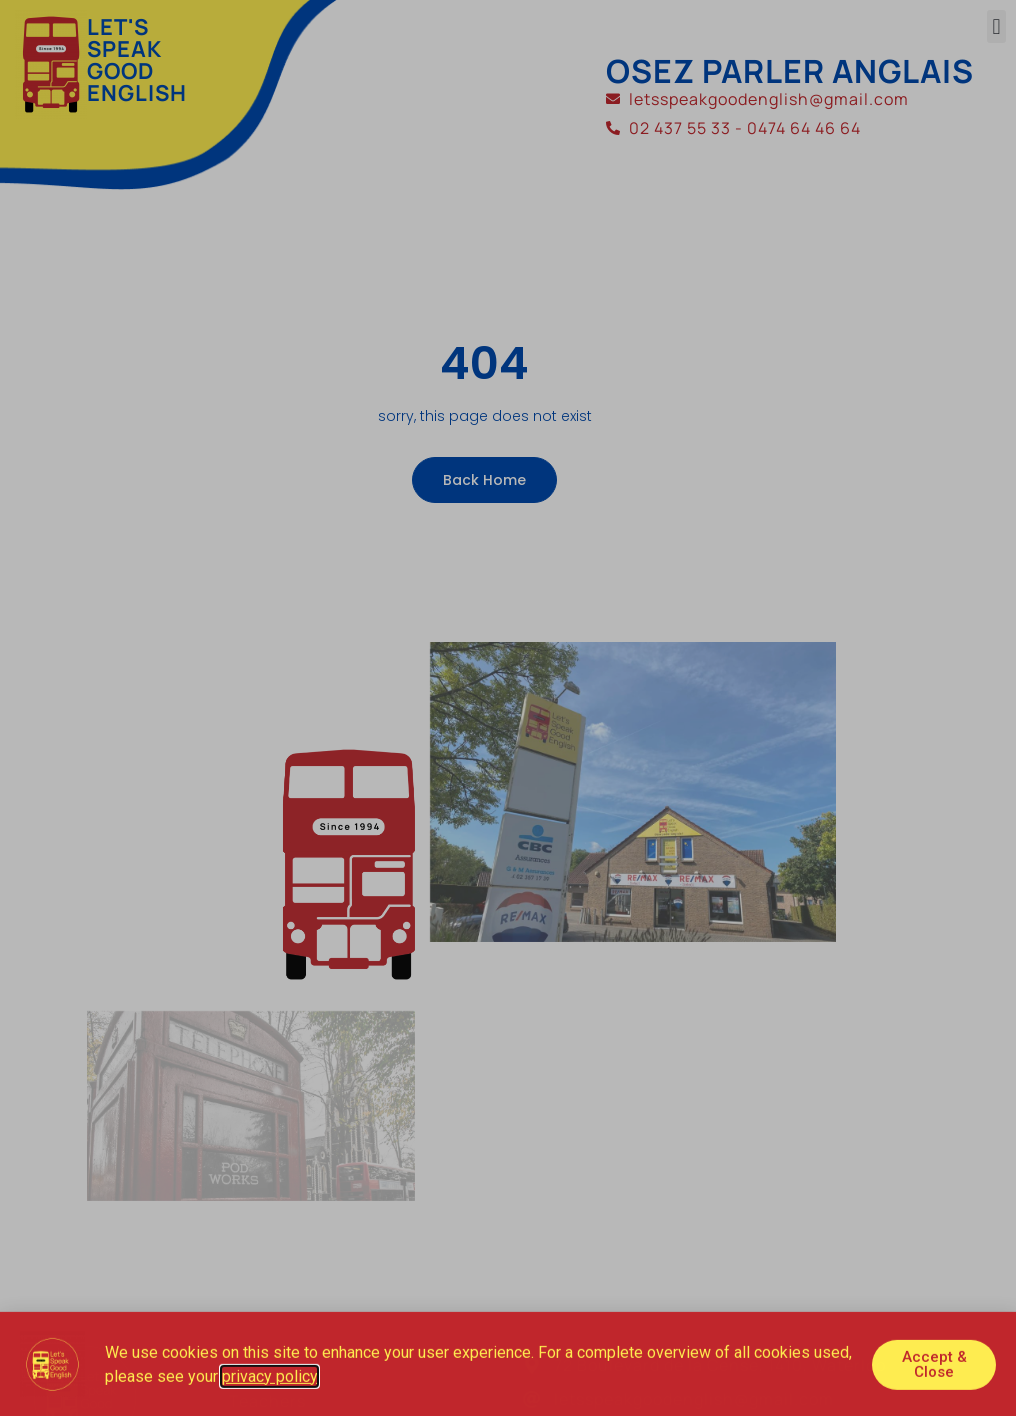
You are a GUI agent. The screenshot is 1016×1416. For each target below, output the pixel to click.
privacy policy (269, 1379)
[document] (508, 708)
